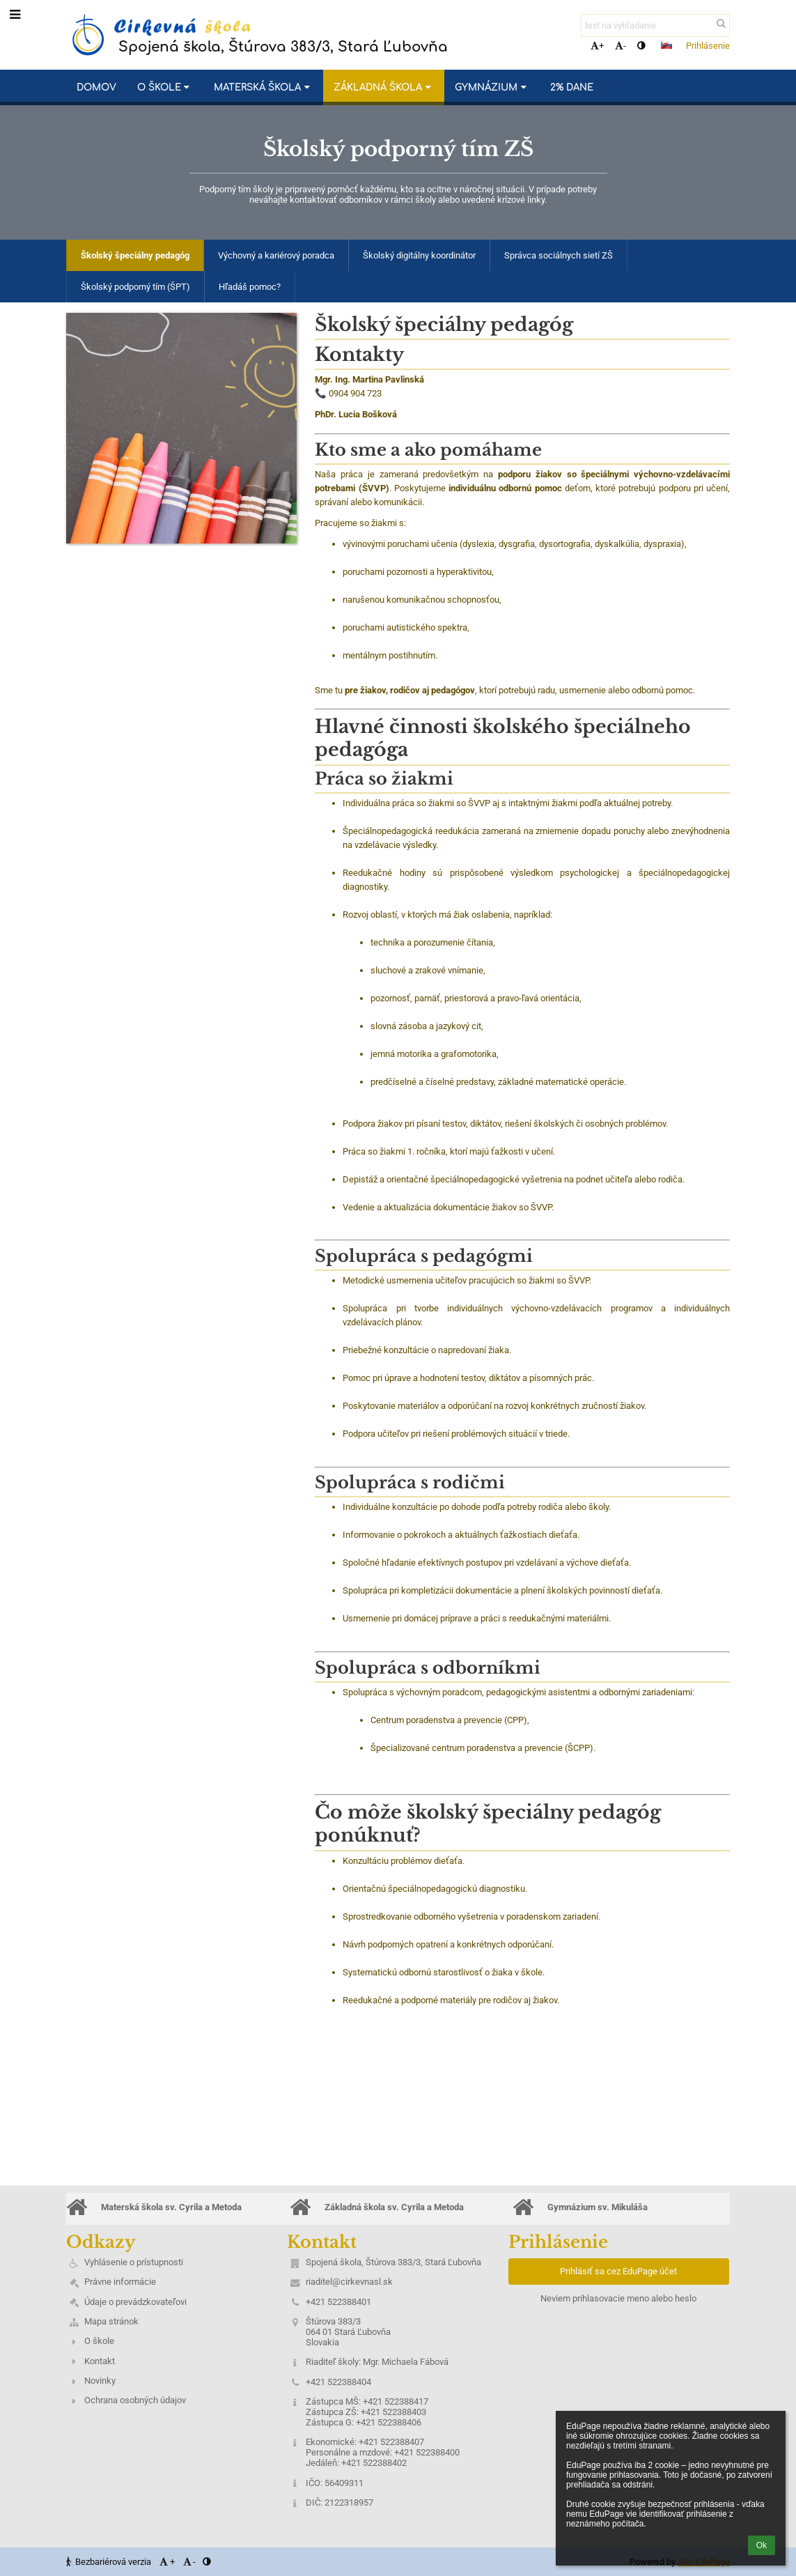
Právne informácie (120, 2281)
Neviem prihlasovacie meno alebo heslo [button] (618, 2298)
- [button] (620, 45)
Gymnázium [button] (492, 87)
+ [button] (597, 45)
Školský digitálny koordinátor (419, 255)
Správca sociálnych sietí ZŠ (558, 255)
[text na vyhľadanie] (655, 25)
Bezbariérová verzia (109, 2561)
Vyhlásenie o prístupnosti (133, 2262)
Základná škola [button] (384, 87)
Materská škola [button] (263, 87)
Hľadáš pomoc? (250, 286)
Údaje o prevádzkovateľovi (135, 2302)
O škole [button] (165, 87)
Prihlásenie (708, 45)
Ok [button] (761, 2545)
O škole (99, 2341)
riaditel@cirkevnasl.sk (349, 2281)
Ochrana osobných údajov (135, 2400)
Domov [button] (96, 87)
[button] (666, 45)
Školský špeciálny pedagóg (135, 255)
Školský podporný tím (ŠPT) (135, 286)
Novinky (100, 2380)
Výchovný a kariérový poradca (276, 255)
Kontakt (99, 2361)
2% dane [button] (571, 87)
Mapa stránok (111, 2321)
